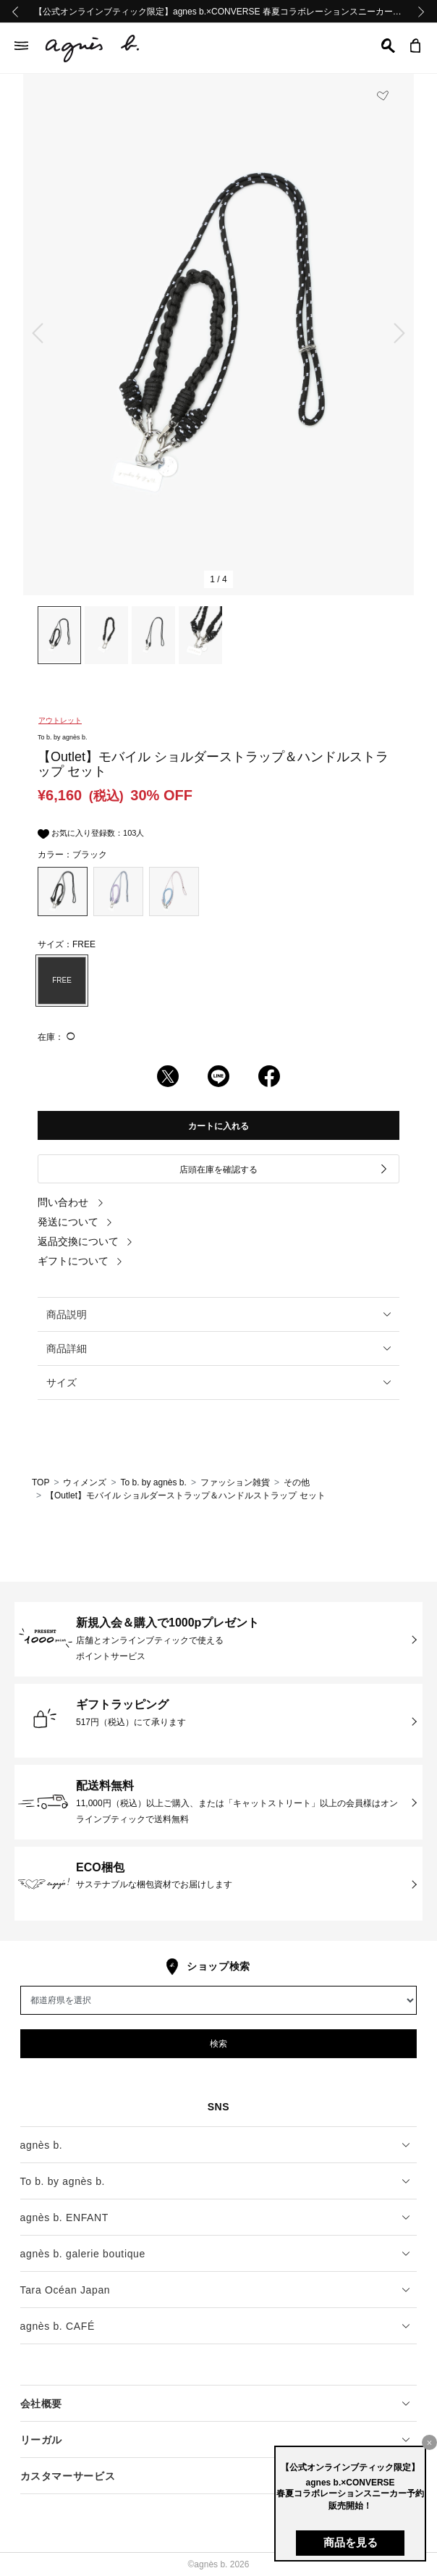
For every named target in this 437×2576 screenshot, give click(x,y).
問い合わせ (71, 1202)
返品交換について (85, 1241)
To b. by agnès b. (153, 1482)
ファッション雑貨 (235, 1482)
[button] (388, 45)
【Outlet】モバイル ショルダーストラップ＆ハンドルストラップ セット (186, 1495)
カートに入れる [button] (218, 1126)
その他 (297, 1482)
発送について (75, 1222)
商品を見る (350, 2542)
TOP (40, 1482)
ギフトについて (80, 1261)
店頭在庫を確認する (284, 1169)
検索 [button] (218, 2044)
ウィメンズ (84, 1482)
